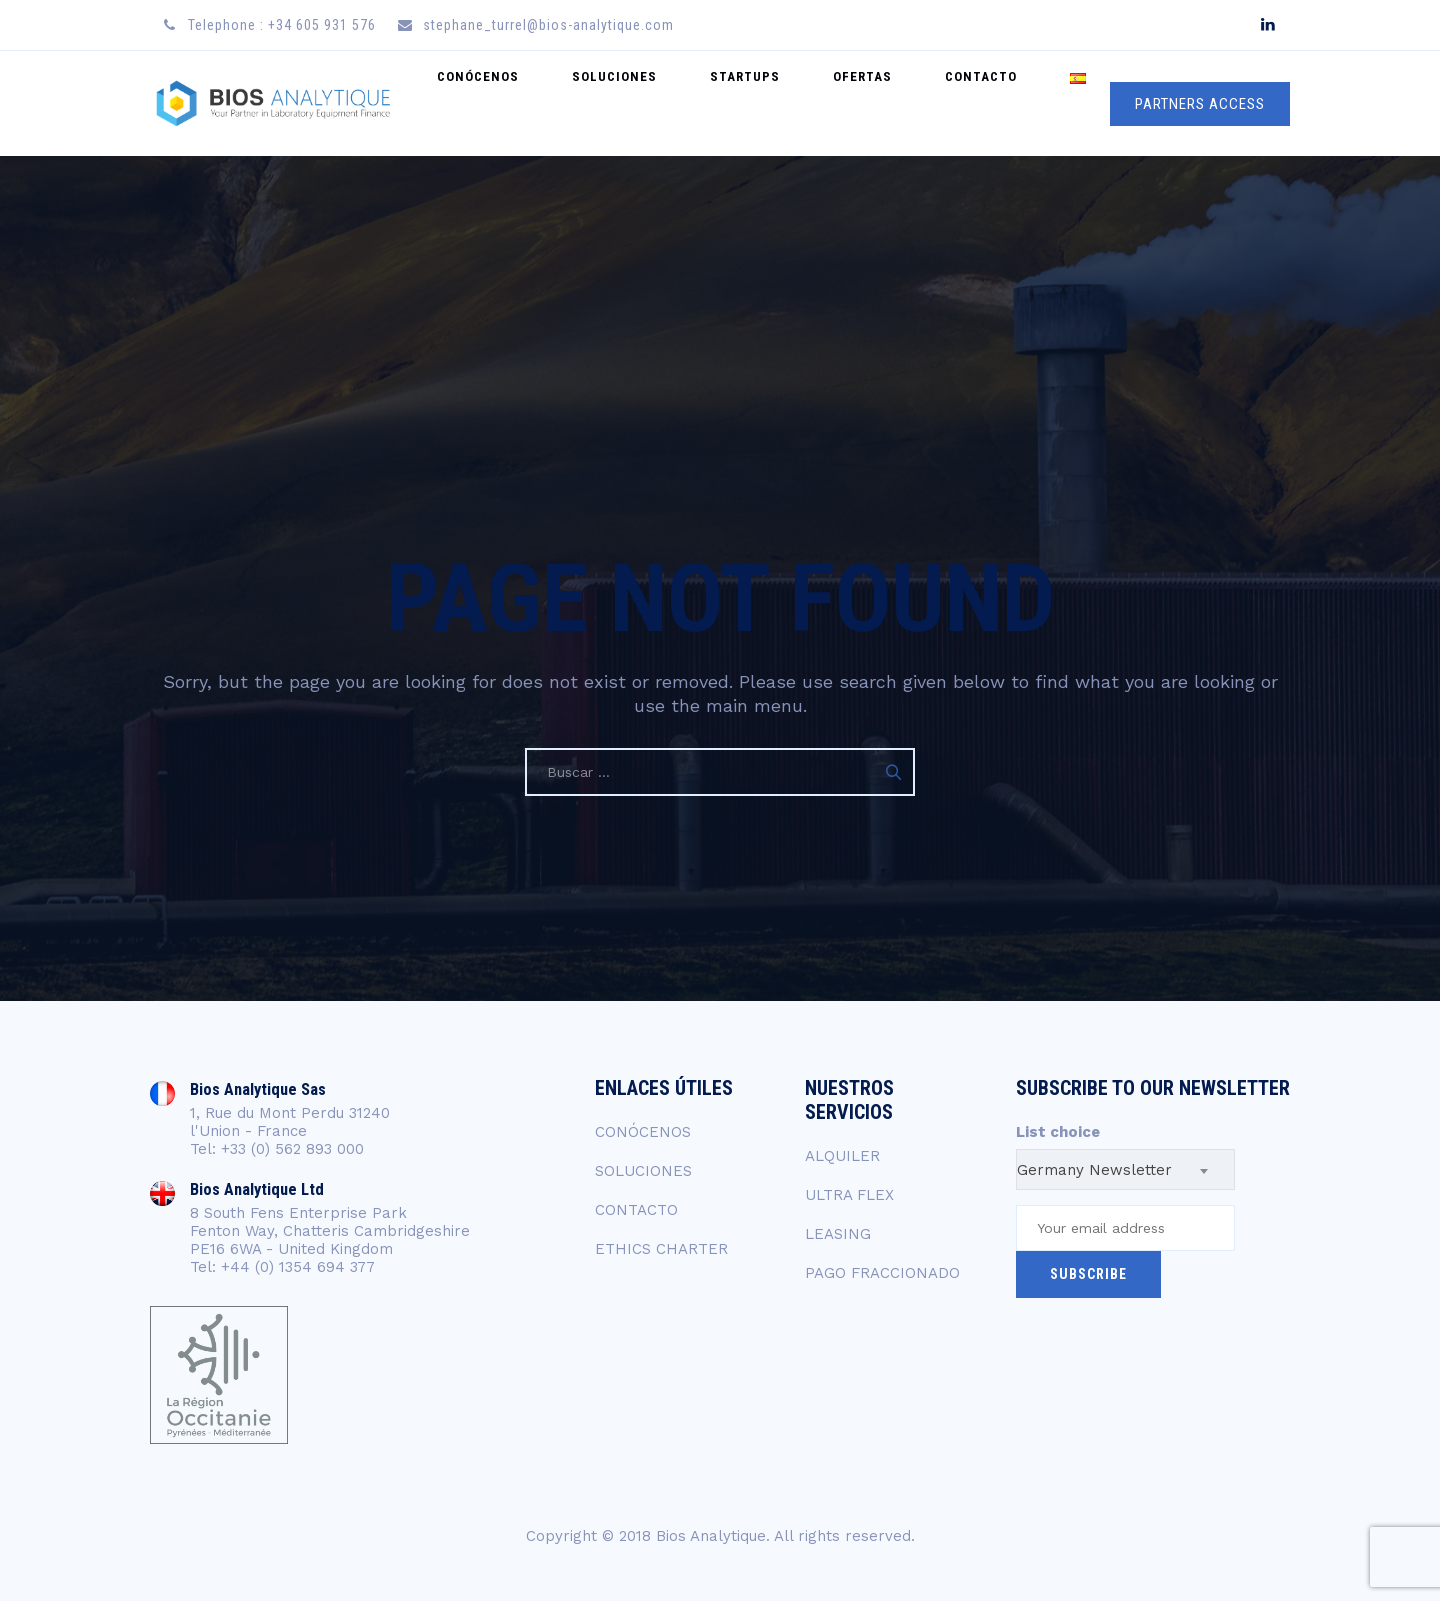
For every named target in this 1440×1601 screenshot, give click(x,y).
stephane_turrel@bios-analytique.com (548, 25)
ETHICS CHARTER (661, 1249)
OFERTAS (907, 103)
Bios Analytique (711, 1536)
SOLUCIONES (695, 103)
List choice (1058, 1132)
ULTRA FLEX (849, 1195)
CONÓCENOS (577, 103)
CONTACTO (1008, 103)
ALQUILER (842, 1156)
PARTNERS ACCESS (1200, 104)
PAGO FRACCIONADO (882, 1273)
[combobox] (1125, 1169)
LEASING (838, 1234)
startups (808, 103)
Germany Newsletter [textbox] (1094, 1170)
